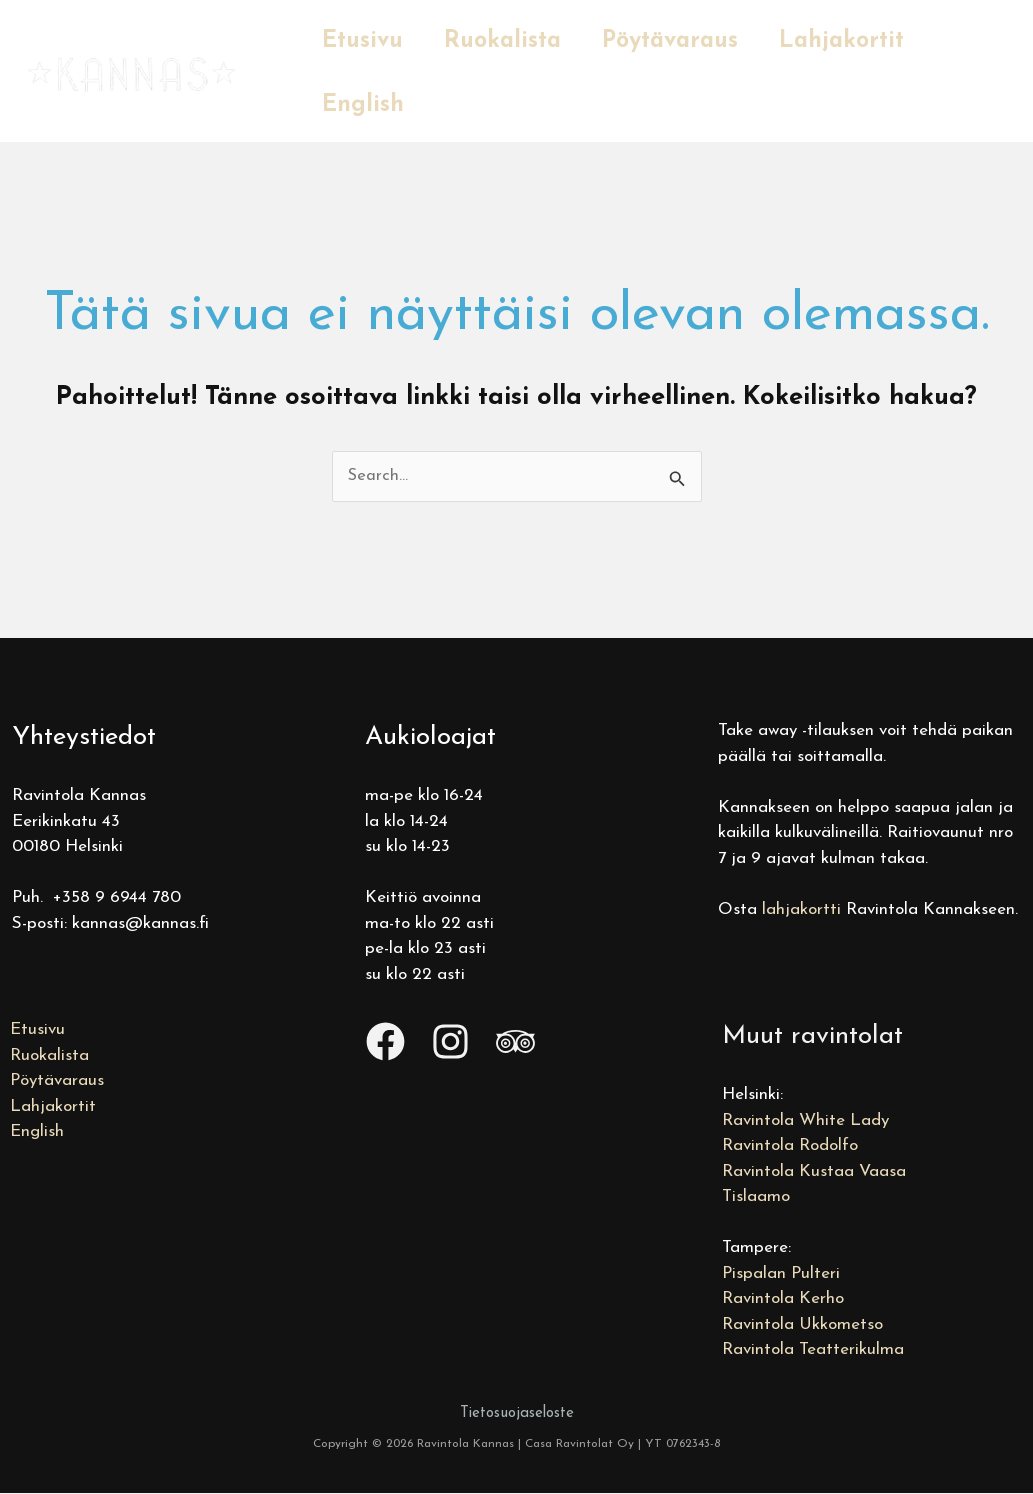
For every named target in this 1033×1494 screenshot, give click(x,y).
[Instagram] (450, 1042)
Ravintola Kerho (783, 1299)
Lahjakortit (858, 41)
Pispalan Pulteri (781, 1273)
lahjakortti (801, 909)
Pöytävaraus (682, 41)
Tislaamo (756, 1197)
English (365, 105)
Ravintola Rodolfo (790, 1146)
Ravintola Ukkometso (802, 1324)
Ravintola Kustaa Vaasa (814, 1171)
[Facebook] (385, 1042)
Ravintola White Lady (805, 1120)
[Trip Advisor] (515, 1042)
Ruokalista (509, 41)
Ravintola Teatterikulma (813, 1350)
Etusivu (364, 41)
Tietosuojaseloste (517, 1413)
